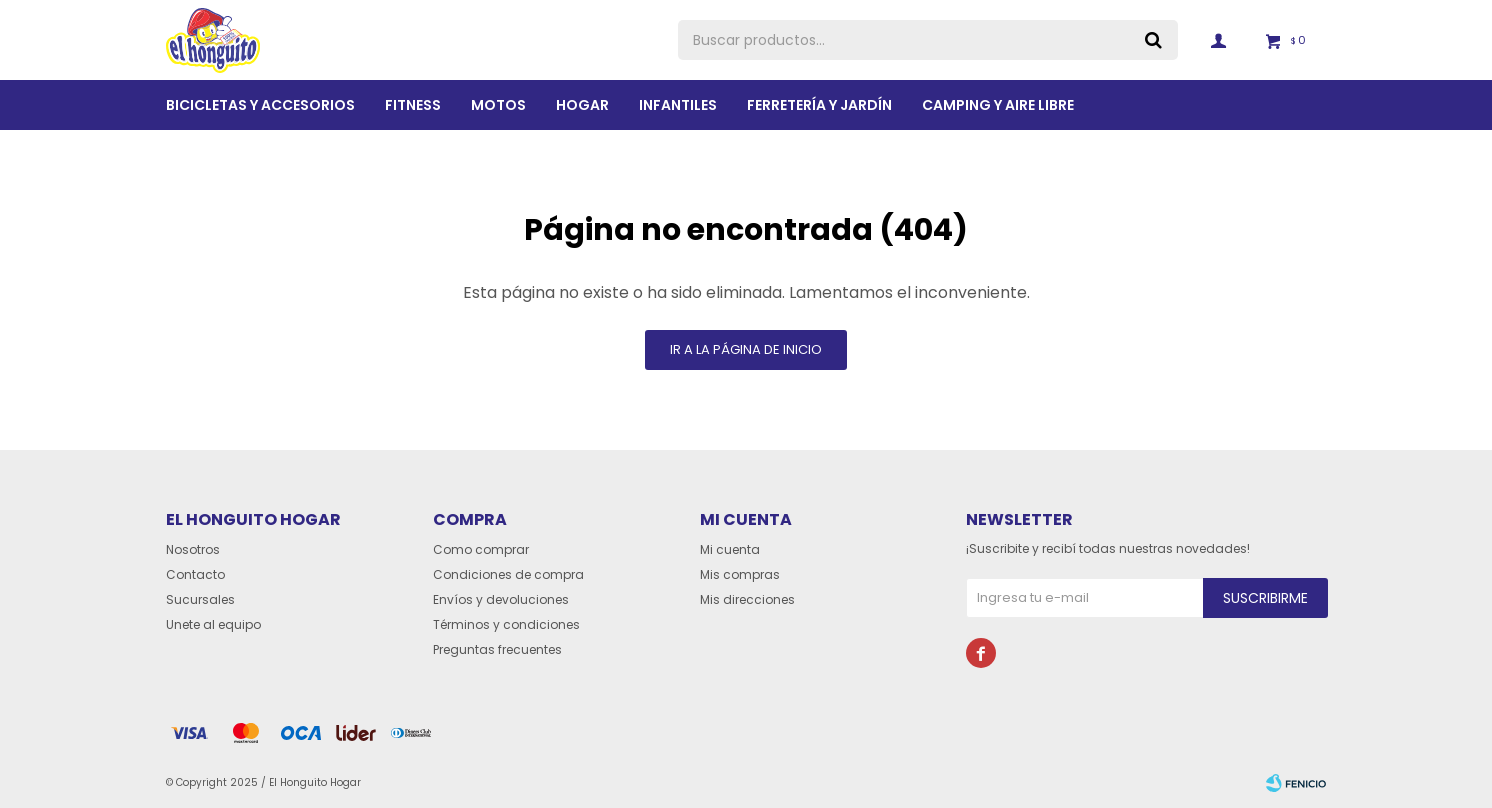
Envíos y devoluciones (501, 599)
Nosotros (193, 549)
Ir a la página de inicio (746, 349)
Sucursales (200, 599)
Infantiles (678, 105)
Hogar (582, 105)
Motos (498, 105)
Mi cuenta (730, 549)
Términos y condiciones (506, 624)
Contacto (195, 574)
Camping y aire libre (998, 105)
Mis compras (740, 574)
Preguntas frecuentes (497, 649)
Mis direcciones (747, 599)
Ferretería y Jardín (819, 105)
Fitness (413, 105)
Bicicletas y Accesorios (260, 105)
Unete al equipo (213, 624)
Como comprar (481, 549)
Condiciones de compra (508, 574)
